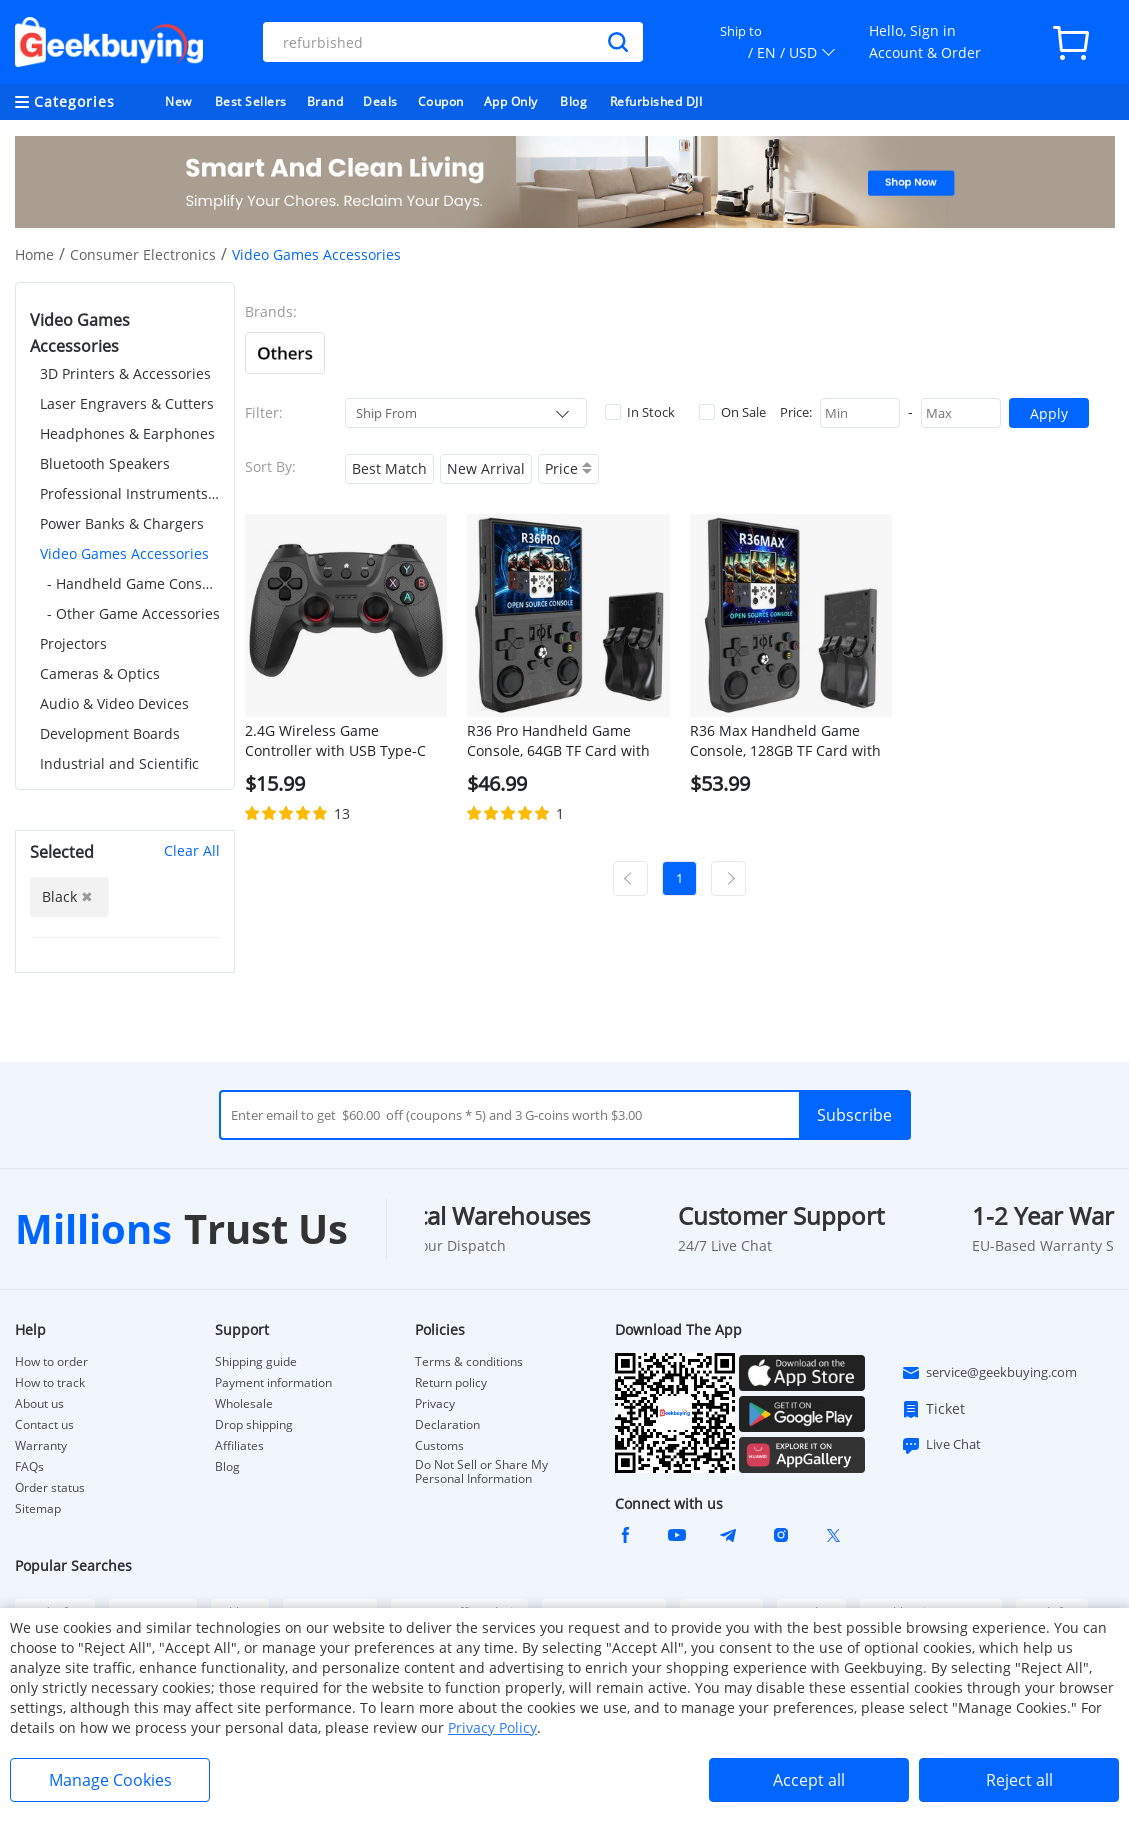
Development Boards (110, 733)
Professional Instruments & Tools (130, 493)
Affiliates (239, 1446)
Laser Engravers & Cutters (127, 403)
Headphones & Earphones (127, 433)
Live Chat (941, 1445)
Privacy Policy (492, 1727)
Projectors (73, 643)
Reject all (1019, 1780)
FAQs (29, 1467)
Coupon (441, 101)
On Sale (732, 412)
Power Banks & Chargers (122, 523)
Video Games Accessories (124, 553)
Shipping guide (256, 1362)
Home (34, 254)
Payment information (273, 1383)
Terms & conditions (469, 1362)
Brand (325, 101)
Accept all (809, 1780)
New (178, 101)
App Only (511, 101)
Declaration (447, 1425)
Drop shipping (254, 1425)
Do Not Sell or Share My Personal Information (481, 1472)
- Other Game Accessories (133, 613)
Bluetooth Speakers (105, 463)
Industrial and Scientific (119, 763)
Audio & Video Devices (114, 703)
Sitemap (38, 1508)
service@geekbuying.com (989, 1373)
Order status (50, 1488)
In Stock (640, 412)
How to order (51, 1362)
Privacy (435, 1404)
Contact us (44, 1425)
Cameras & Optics (100, 673)
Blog (573, 101)
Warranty (41, 1446)
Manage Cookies (110, 1780)
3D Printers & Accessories (125, 373)
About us (39, 1404)
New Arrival (486, 468)
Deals (380, 101)
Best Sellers (251, 101)
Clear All (192, 850)
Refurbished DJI (656, 101)
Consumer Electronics (143, 254)
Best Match (389, 468)
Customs (439, 1446)
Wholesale (244, 1404)
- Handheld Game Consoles (133, 583)
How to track (50, 1383)
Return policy (451, 1383)
